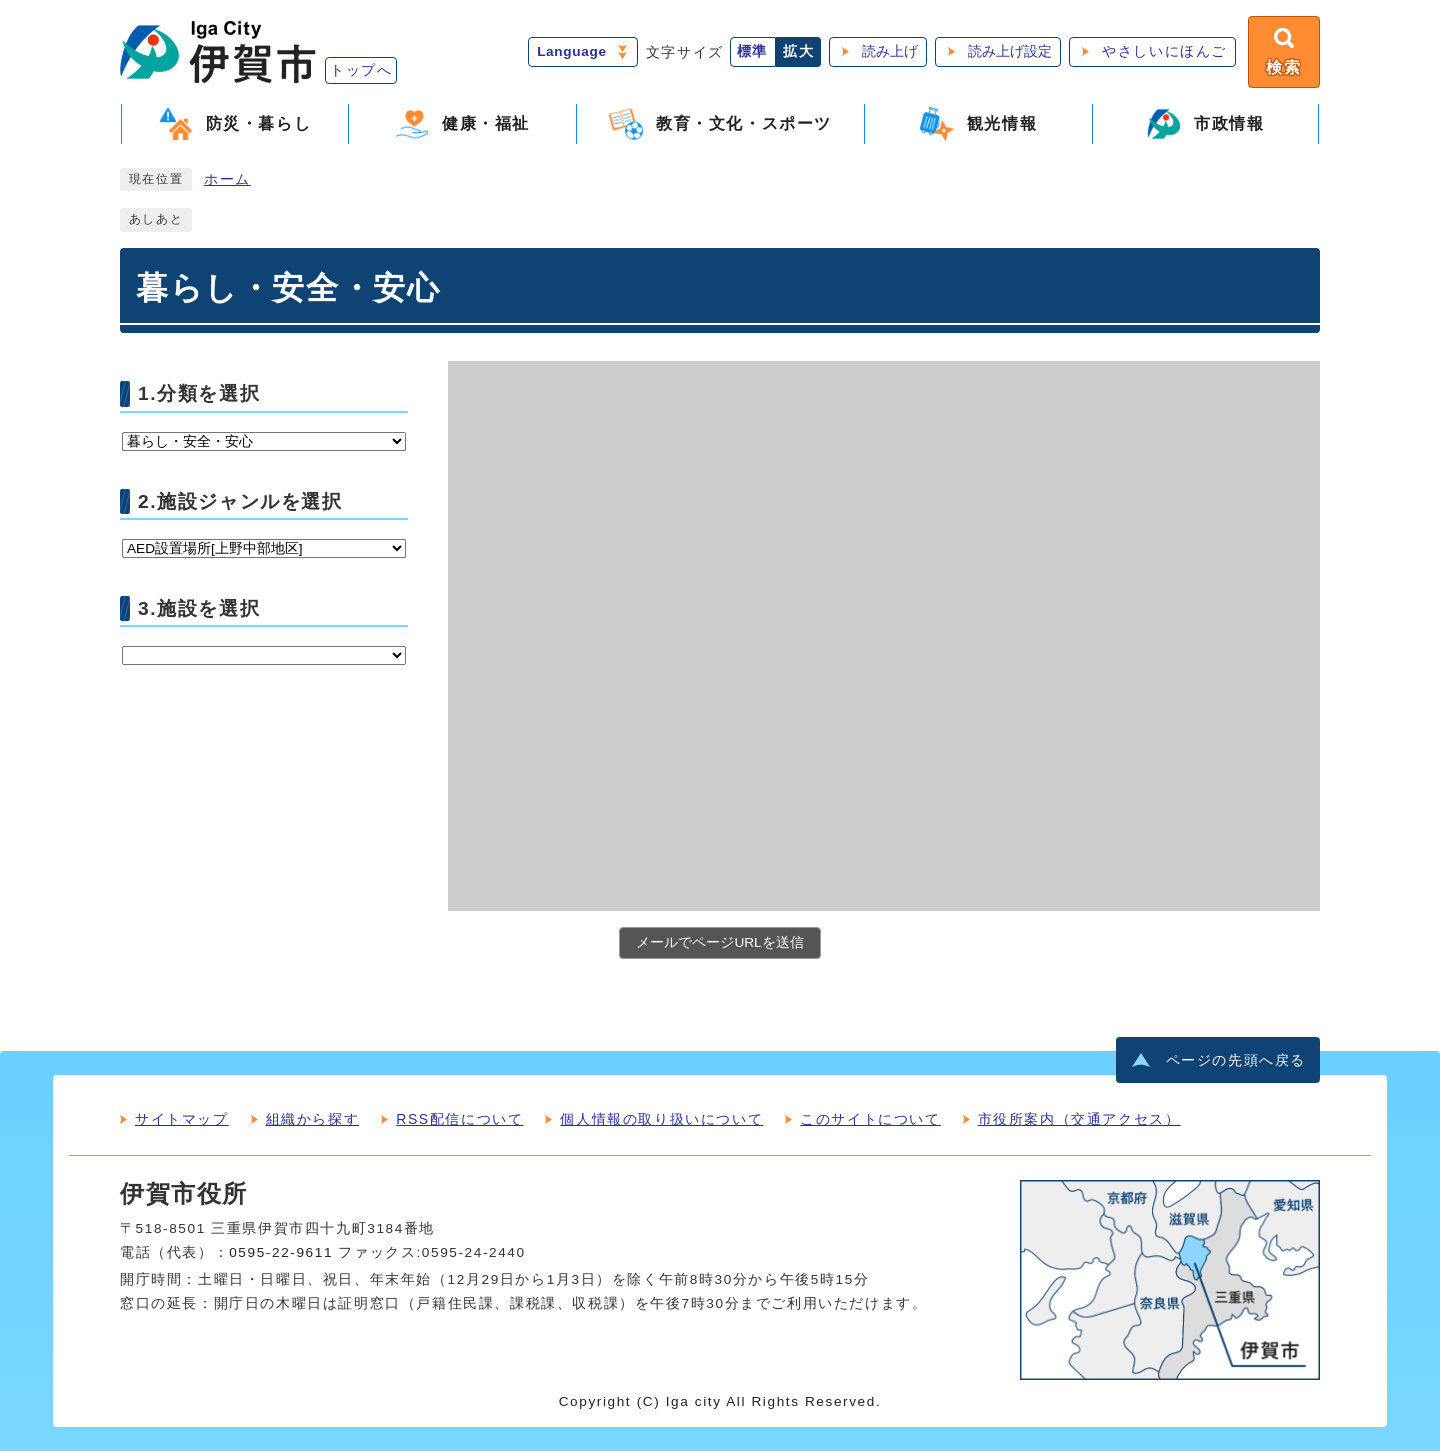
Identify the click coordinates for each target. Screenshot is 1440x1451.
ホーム (227, 179)
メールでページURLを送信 (719, 942)
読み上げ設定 (1010, 51)
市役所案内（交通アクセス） (1079, 1119)
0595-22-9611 (281, 1252)
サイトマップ (182, 1119)
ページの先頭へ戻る (1236, 1060)
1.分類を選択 (199, 393)
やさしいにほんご (1164, 51)
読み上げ (890, 51)
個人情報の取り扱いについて (661, 1119)
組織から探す (313, 1119)
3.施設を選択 (199, 607)
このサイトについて (870, 1119)
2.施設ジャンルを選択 (240, 500)
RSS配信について (459, 1119)
